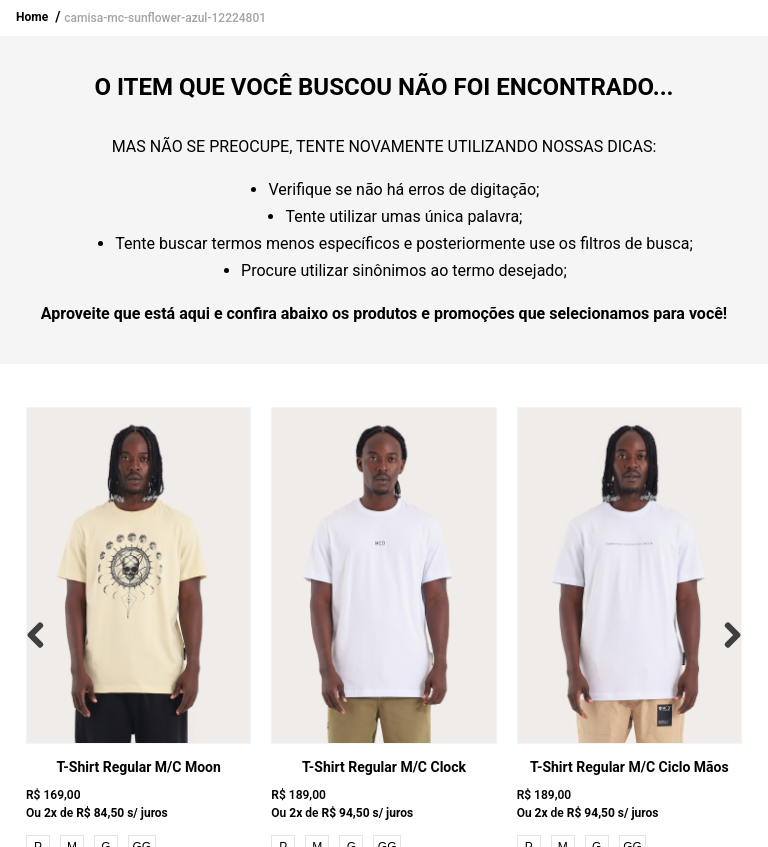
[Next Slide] (728, 635)
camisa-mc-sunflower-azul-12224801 (165, 18)
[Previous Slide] (40, 635)
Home (32, 17)
